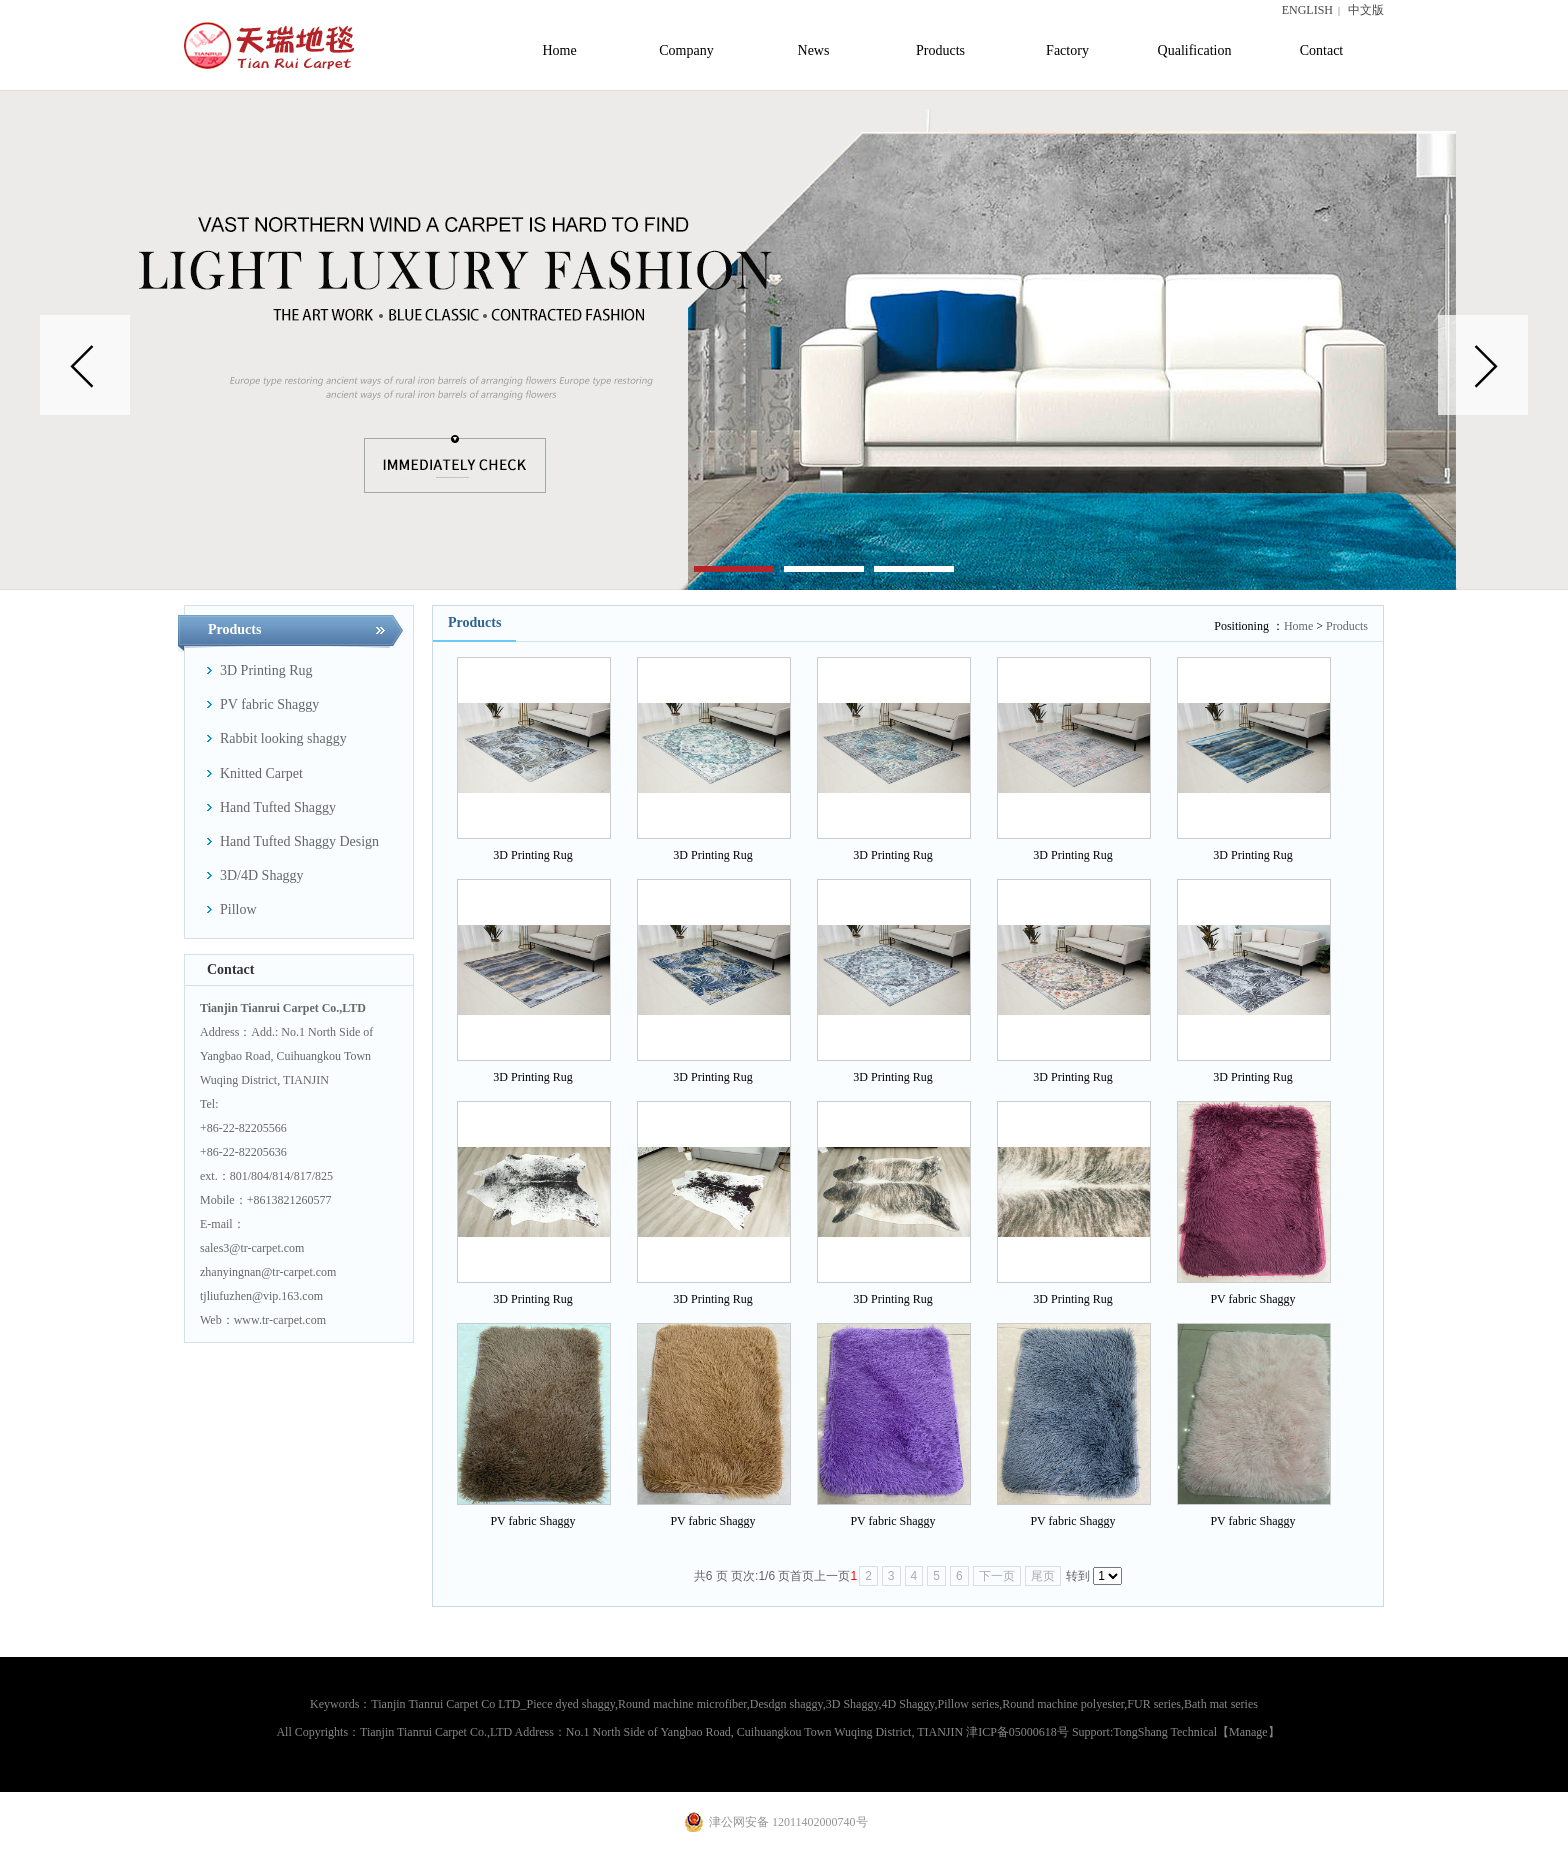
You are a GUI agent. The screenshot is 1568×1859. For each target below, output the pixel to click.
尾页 (1043, 1576)
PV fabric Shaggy (1252, 1299)
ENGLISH (1307, 10)
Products (1347, 626)
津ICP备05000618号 (1017, 1732)
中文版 (1366, 10)
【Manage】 (1248, 1732)
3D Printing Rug (532, 855)
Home (1298, 626)
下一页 (997, 1576)
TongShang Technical (1165, 1732)
